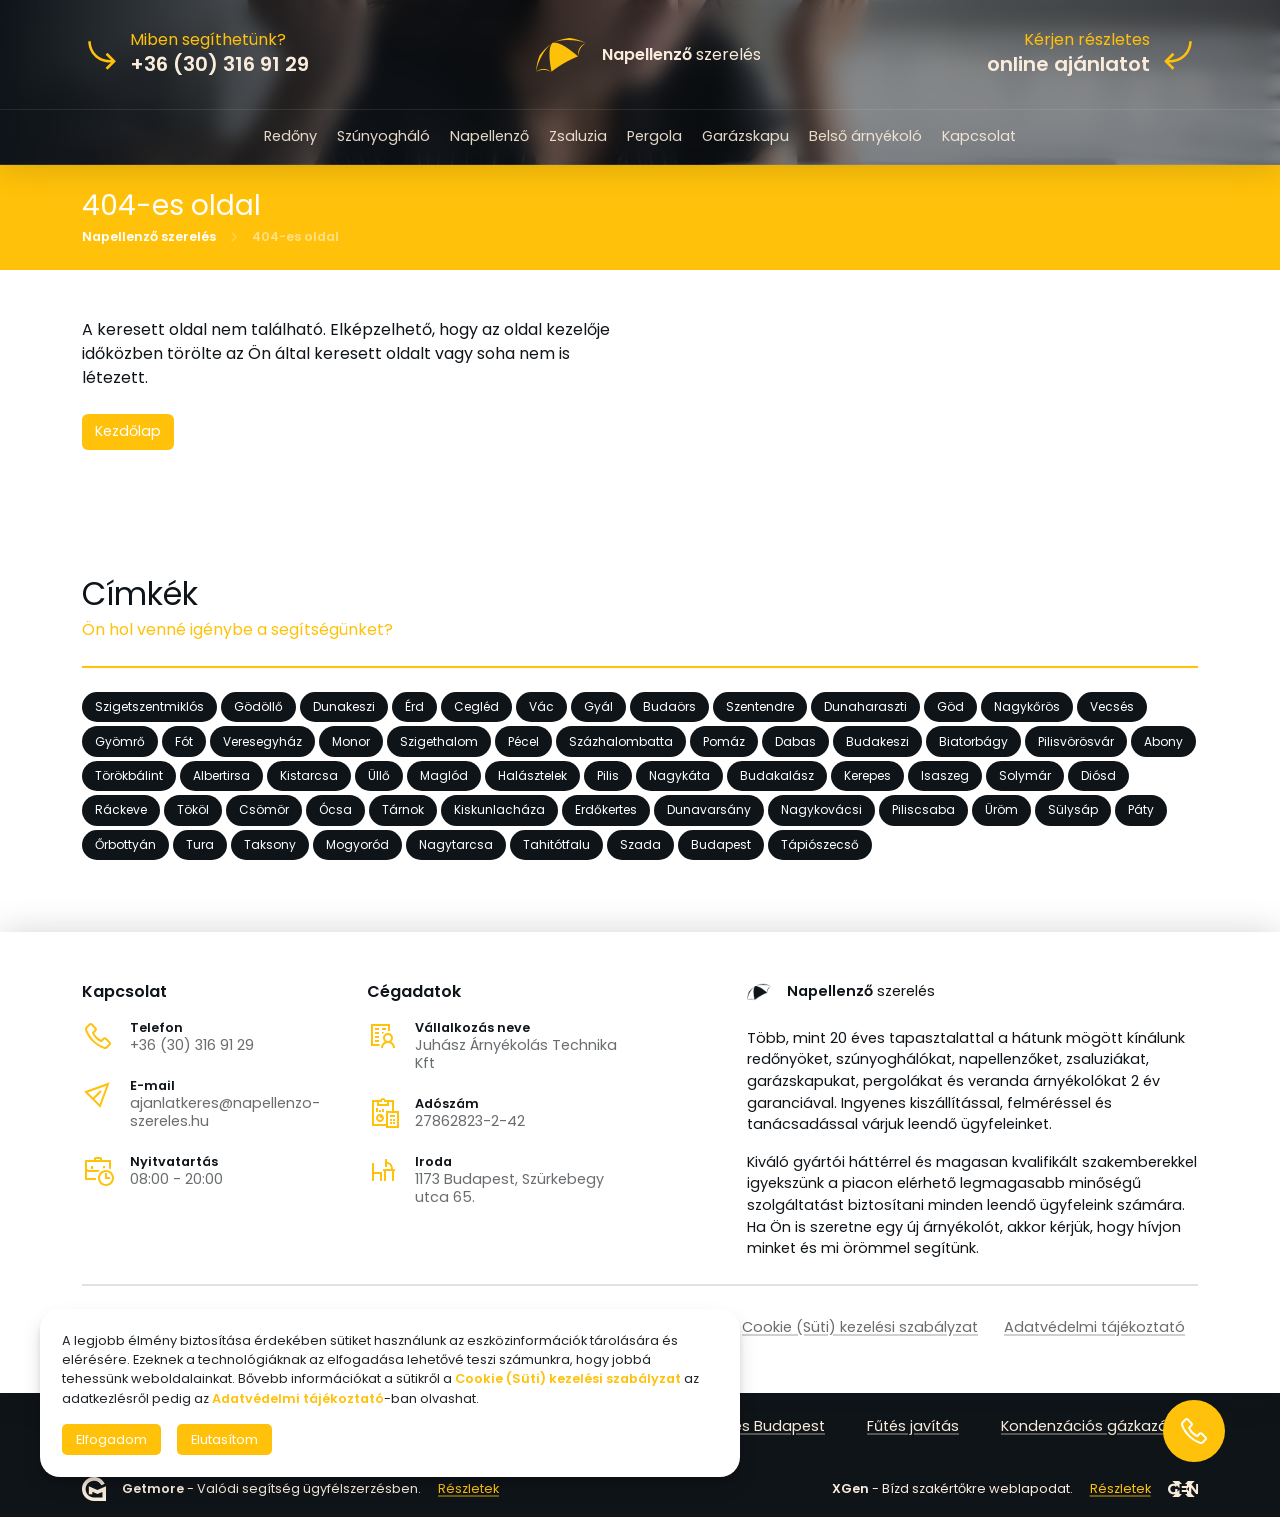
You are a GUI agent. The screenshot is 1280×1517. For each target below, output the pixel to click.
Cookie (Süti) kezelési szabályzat (860, 1327)
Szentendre (760, 706)
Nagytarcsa (456, 844)
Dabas (795, 740)
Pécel (523, 740)
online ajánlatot (1068, 64)
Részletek (468, 1488)
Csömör (264, 809)
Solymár (1025, 775)
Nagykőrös (1027, 706)
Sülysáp (1073, 809)
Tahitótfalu (556, 844)
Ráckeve (121, 809)
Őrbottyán (125, 844)
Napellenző (489, 136)
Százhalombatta (621, 740)
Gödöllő (258, 706)
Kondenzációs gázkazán (1089, 1426)
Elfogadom (111, 1439)
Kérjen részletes (1087, 40)
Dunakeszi (344, 706)
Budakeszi (877, 740)
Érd (414, 706)
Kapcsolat (979, 136)
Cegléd (476, 706)
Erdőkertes (606, 809)
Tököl (193, 809)
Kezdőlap (128, 431)
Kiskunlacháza (499, 809)
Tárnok (403, 809)
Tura (200, 844)
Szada (640, 844)
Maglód (444, 775)
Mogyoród (357, 844)
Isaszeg (945, 775)
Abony (1163, 740)
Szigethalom (439, 740)
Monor (351, 740)
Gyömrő (120, 740)
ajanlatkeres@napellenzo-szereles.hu (225, 1112)
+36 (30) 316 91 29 (192, 1045)
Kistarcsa (309, 775)
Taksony (270, 844)
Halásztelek (532, 775)
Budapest (721, 844)
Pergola (654, 136)
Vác (541, 706)
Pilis (608, 775)
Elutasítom (224, 1439)
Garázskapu (745, 136)
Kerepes (867, 775)
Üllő (379, 775)
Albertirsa (221, 775)
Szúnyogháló (383, 136)
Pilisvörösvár (1076, 740)
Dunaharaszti (865, 706)
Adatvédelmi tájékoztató (1094, 1327)
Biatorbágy (973, 740)
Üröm (1001, 809)
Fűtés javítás (913, 1426)
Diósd (1098, 775)
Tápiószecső (820, 844)
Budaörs (669, 706)
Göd (950, 706)
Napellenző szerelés (149, 236)
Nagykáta (679, 775)
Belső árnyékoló (865, 136)
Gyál (598, 706)
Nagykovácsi (821, 809)
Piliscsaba (923, 809)
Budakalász (777, 775)
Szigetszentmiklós (149, 706)
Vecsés (1112, 706)
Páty (1141, 809)
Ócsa (335, 809)
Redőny (290, 136)
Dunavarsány (709, 809)
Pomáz (724, 740)
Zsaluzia (578, 136)
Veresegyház (262, 740)
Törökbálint (129, 775)
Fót (184, 740)
